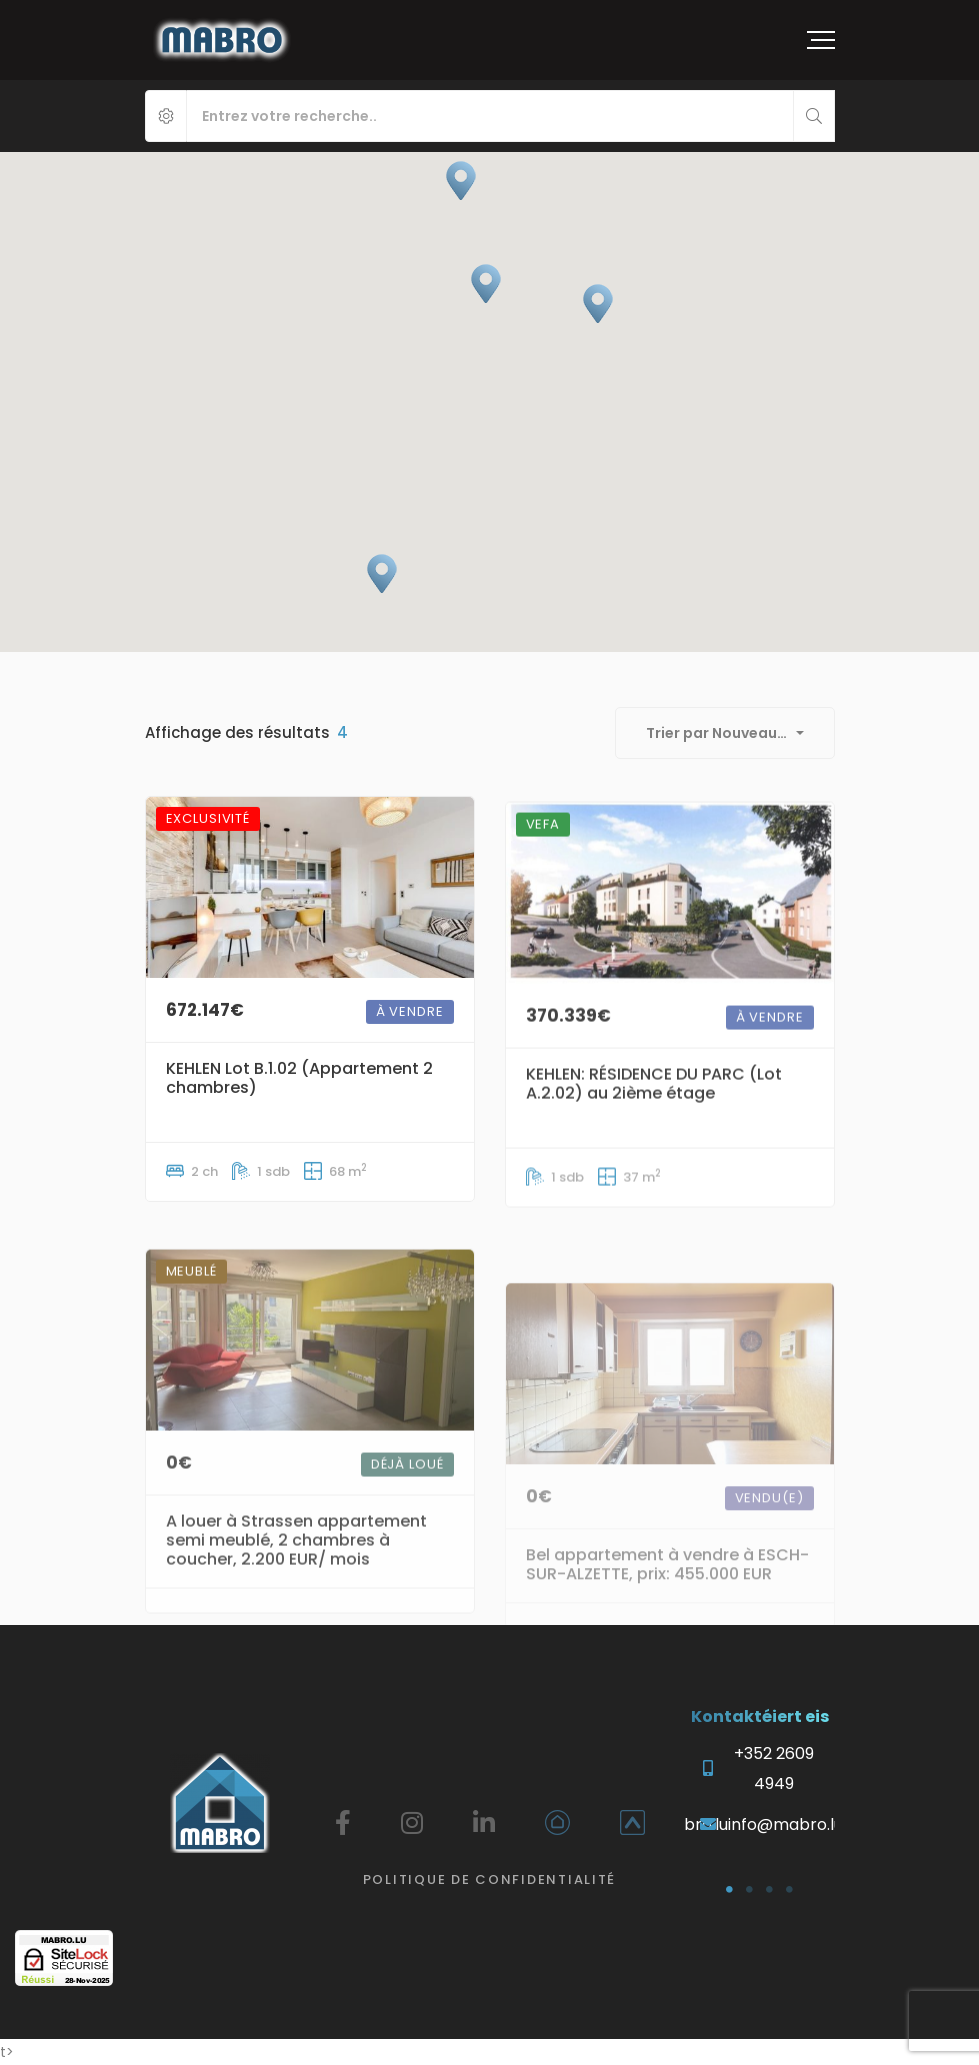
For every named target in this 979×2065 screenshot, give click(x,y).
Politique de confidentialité (489, 1879)
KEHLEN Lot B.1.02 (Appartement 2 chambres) (299, 1110)
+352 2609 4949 (774, 1768)
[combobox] (725, 733)
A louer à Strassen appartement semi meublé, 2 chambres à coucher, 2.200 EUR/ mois (296, 1615)
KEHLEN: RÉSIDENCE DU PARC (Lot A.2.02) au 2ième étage (654, 1139)
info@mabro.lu (785, 1824)
